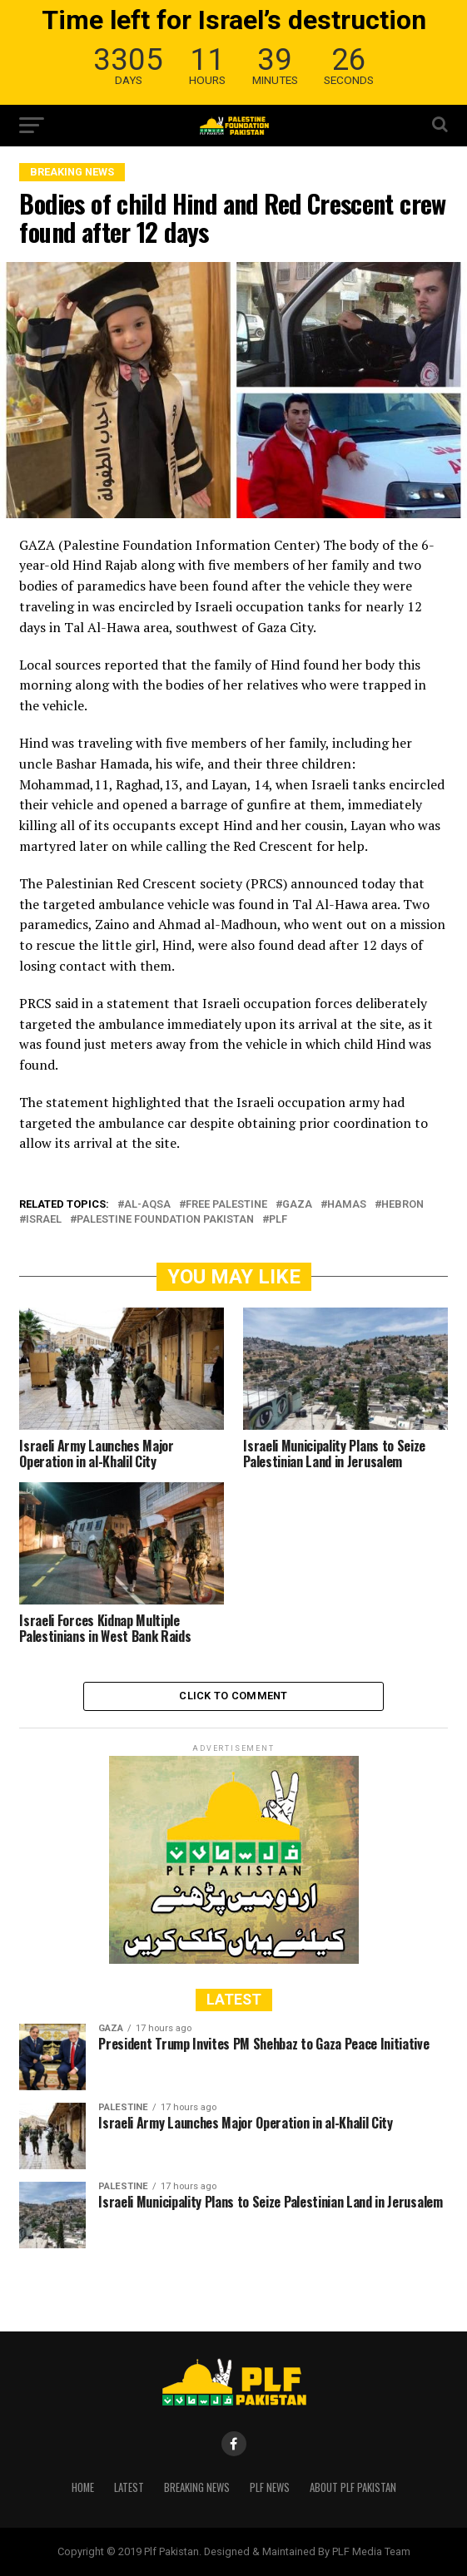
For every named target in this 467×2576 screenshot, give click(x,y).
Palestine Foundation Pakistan (165, 1219)
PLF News (270, 2487)
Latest (129, 2487)
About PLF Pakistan (353, 2487)
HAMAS (346, 1204)
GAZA (297, 1204)
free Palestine (226, 1204)
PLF (278, 1219)
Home (83, 2487)
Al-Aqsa (147, 1204)
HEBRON (402, 1204)
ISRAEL (44, 1219)
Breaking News (197, 2487)
